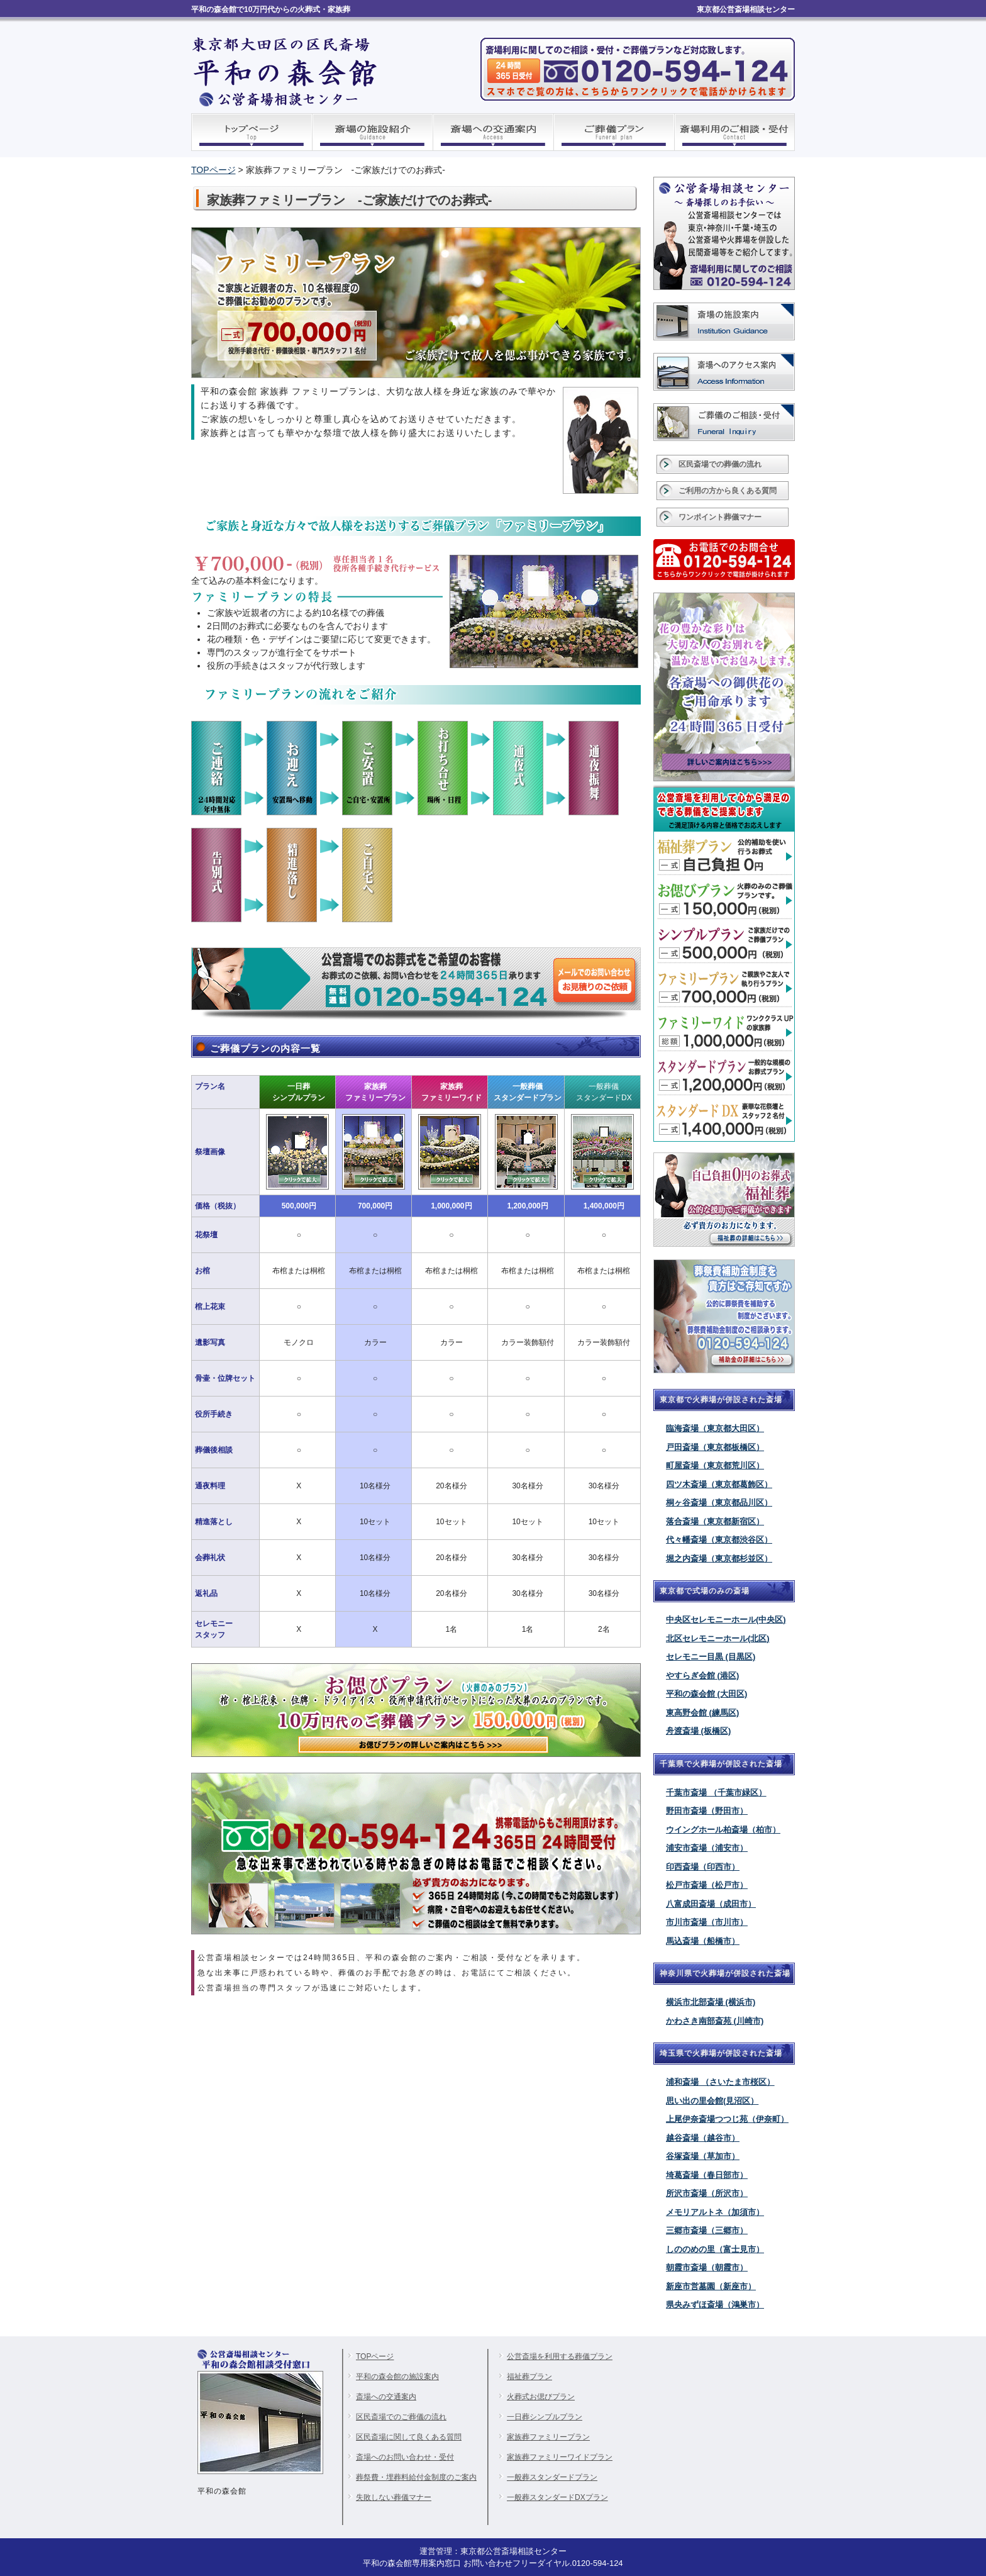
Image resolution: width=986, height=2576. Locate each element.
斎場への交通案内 (386, 2396)
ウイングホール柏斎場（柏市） (723, 1829)
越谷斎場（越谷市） (703, 2138)
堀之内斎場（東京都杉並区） (719, 1558)
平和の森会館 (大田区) (706, 1693)
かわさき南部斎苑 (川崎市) (714, 2021)
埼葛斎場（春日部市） (707, 2175)
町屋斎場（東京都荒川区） (715, 1465)
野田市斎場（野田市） (707, 1810)
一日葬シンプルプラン (544, 2416)
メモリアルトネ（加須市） (715, 2212)
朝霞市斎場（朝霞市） (707, 2267)
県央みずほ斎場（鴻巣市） (715, 2304)
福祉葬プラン (529, 2376)
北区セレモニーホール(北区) (718, 1638)
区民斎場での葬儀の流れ (720, 464)
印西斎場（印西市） (703, 1866)
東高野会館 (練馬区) (702, 1712)
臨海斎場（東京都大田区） (715, 1428)
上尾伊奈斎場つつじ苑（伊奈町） (727, 2119)
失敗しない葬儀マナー (393, 2497)
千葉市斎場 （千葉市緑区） (716, 1792)
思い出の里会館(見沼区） (712, 2100)
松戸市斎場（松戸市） (707, 1885)
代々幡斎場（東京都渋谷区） (719, 1539)
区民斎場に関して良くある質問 (409, 2437)
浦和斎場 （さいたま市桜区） (720, 2082)
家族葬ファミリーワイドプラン (559, 2457)
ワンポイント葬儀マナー (720, 517)
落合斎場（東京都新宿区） (715, 1521)
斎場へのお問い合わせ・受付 (405, 2457)
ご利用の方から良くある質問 (728, 490)
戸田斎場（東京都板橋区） (715, 1447)
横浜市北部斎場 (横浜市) (710, 2002)
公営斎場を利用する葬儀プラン (559, 2356)
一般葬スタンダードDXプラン (557, 2497)
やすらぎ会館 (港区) (702, 1675)
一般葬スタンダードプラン (552, 2477)
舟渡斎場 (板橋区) (698, 1731)
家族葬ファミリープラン (548, 2437)
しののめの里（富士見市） (715, 2249)
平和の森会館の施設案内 (397, 2376)
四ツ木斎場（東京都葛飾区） (719, 1484)
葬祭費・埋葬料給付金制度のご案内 (416, 2477)
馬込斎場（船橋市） (703, 1941)
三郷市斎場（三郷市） (707, 2230)
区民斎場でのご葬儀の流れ (401, 2416)
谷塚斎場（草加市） (703, 2156)
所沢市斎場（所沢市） (707, 2193)
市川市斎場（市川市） (707, 1922)
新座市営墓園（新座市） (711, 2286)
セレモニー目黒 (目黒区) (710, 1656)
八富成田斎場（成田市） (711, 1904)
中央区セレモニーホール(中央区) (726, 1619)
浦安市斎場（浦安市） (707, 1848)
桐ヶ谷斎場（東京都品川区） (719, 1502)
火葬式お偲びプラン (541, 2396)
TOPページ (213, 170)
